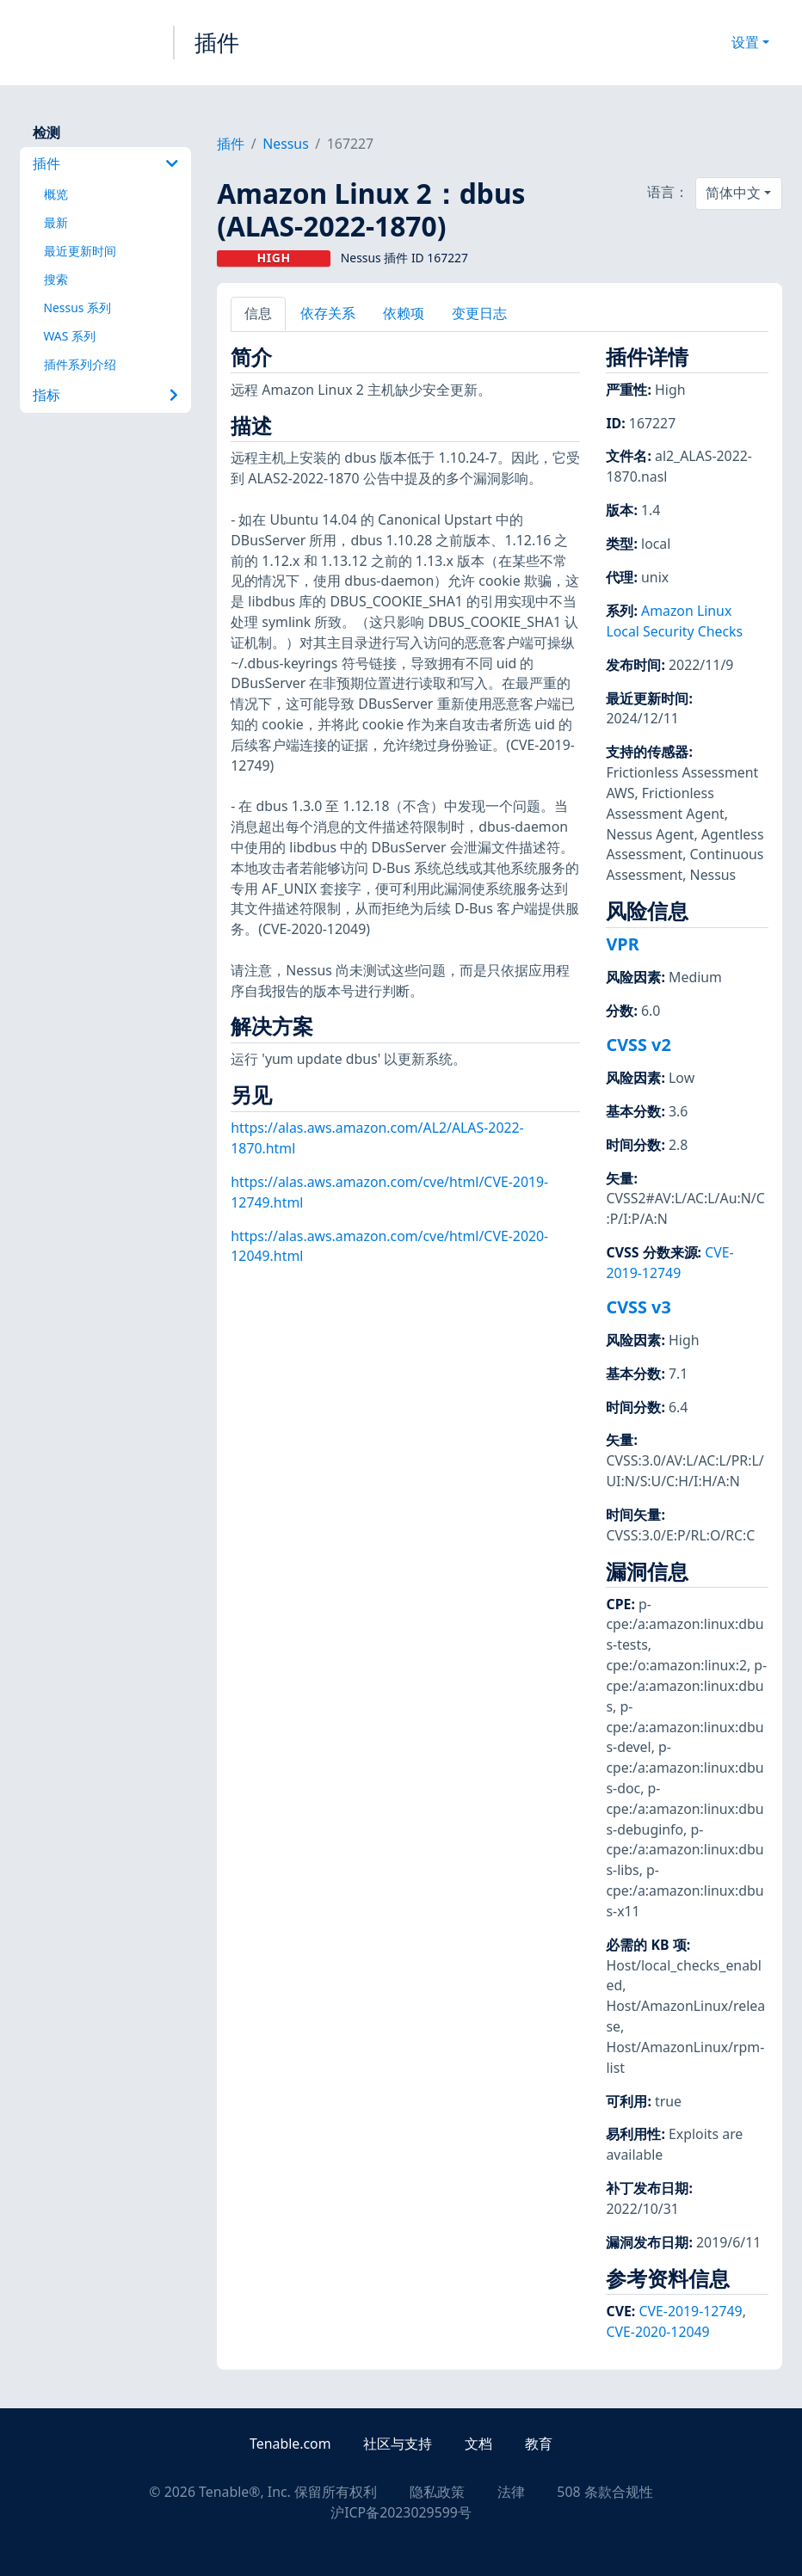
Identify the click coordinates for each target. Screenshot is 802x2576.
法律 (511, 2491)
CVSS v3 (638, 1307)
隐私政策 (437, 2491)
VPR (622, 944)
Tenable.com (290, 2443)
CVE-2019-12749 (669, 1262)
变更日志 (479, 313)
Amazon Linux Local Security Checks (674, 621)
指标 (105, 394)
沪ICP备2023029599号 (401, 2512)
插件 (216, 42)
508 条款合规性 (604, 2491)
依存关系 (327, 313)
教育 (538, 2443)
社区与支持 (397, 2443)
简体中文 (733, 192)
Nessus (285, 143)
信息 (258, 313)
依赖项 (403, 313)
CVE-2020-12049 (657, 2331)
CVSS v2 (638, 1044)
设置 (745, 42)
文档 (478, 2443)
